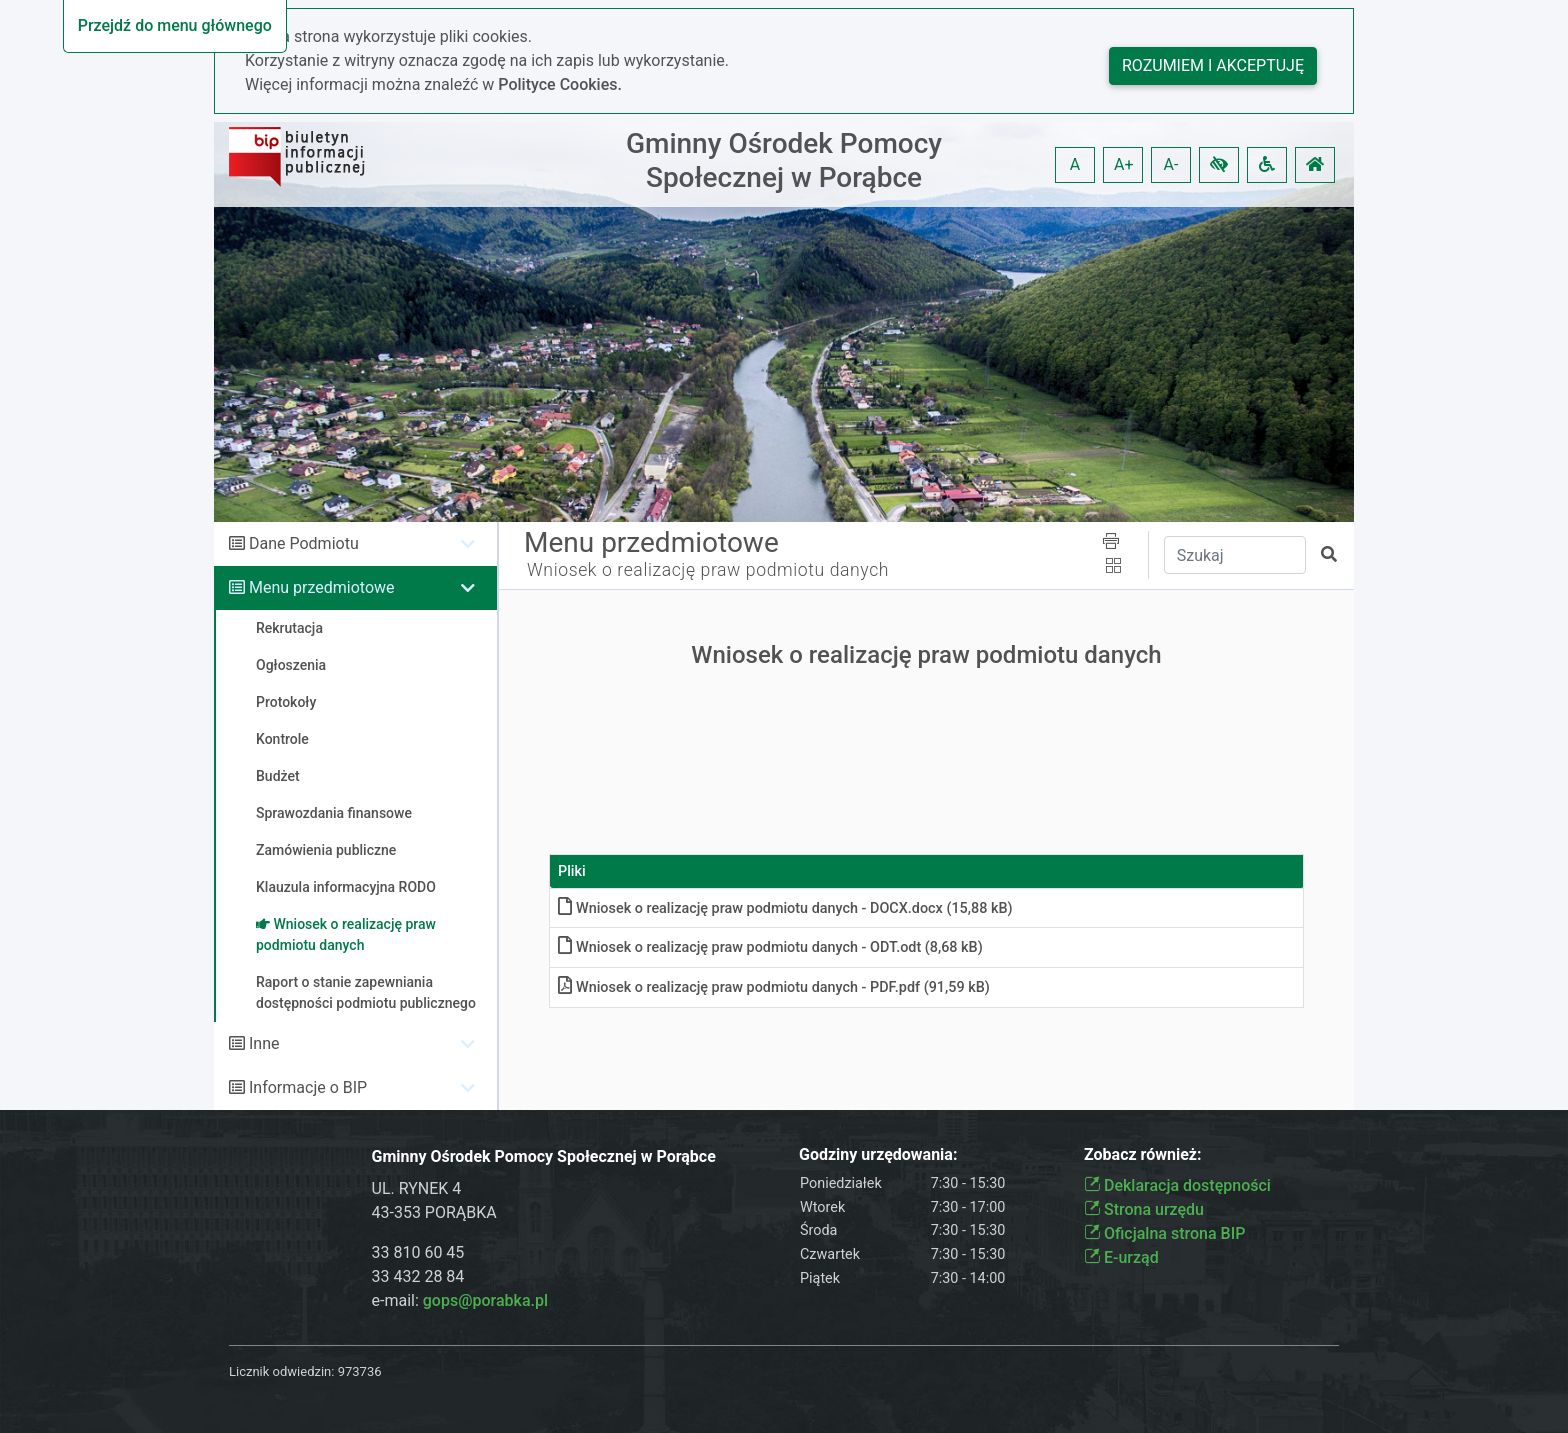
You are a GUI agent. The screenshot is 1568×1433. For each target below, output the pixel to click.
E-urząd (1121, 1257)
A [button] (1075, 164)
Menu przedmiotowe (322, 587)
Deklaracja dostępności (1177, 1185)
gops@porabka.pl (485, 1300)
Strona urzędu (1144, 1209)
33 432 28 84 (418, 1276)
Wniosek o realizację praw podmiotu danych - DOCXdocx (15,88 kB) (785, 908)
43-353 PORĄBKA (434, 1212)
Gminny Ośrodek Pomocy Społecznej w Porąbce (784, 160)
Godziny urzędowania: (878, 1154)
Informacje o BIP (308, 1087)
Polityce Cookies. (560, 84)
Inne (264, 1043)
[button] (1219, 165)
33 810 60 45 (418, 1252)
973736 (360, 1371)
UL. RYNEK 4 (417, 1188)
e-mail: (460, 1300)
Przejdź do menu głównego (175, 25)
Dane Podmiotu (304, 543)
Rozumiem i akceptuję (1213, 65)
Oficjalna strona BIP (1164, 1233)
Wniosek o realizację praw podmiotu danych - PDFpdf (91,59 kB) (774, 987)
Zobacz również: (1143, 1154)
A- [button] (1171, 164)
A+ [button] (1124, 164)
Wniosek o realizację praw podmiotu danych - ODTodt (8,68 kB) (770, 947)
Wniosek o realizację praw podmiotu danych (708, 570)
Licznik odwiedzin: (281, 1371)
